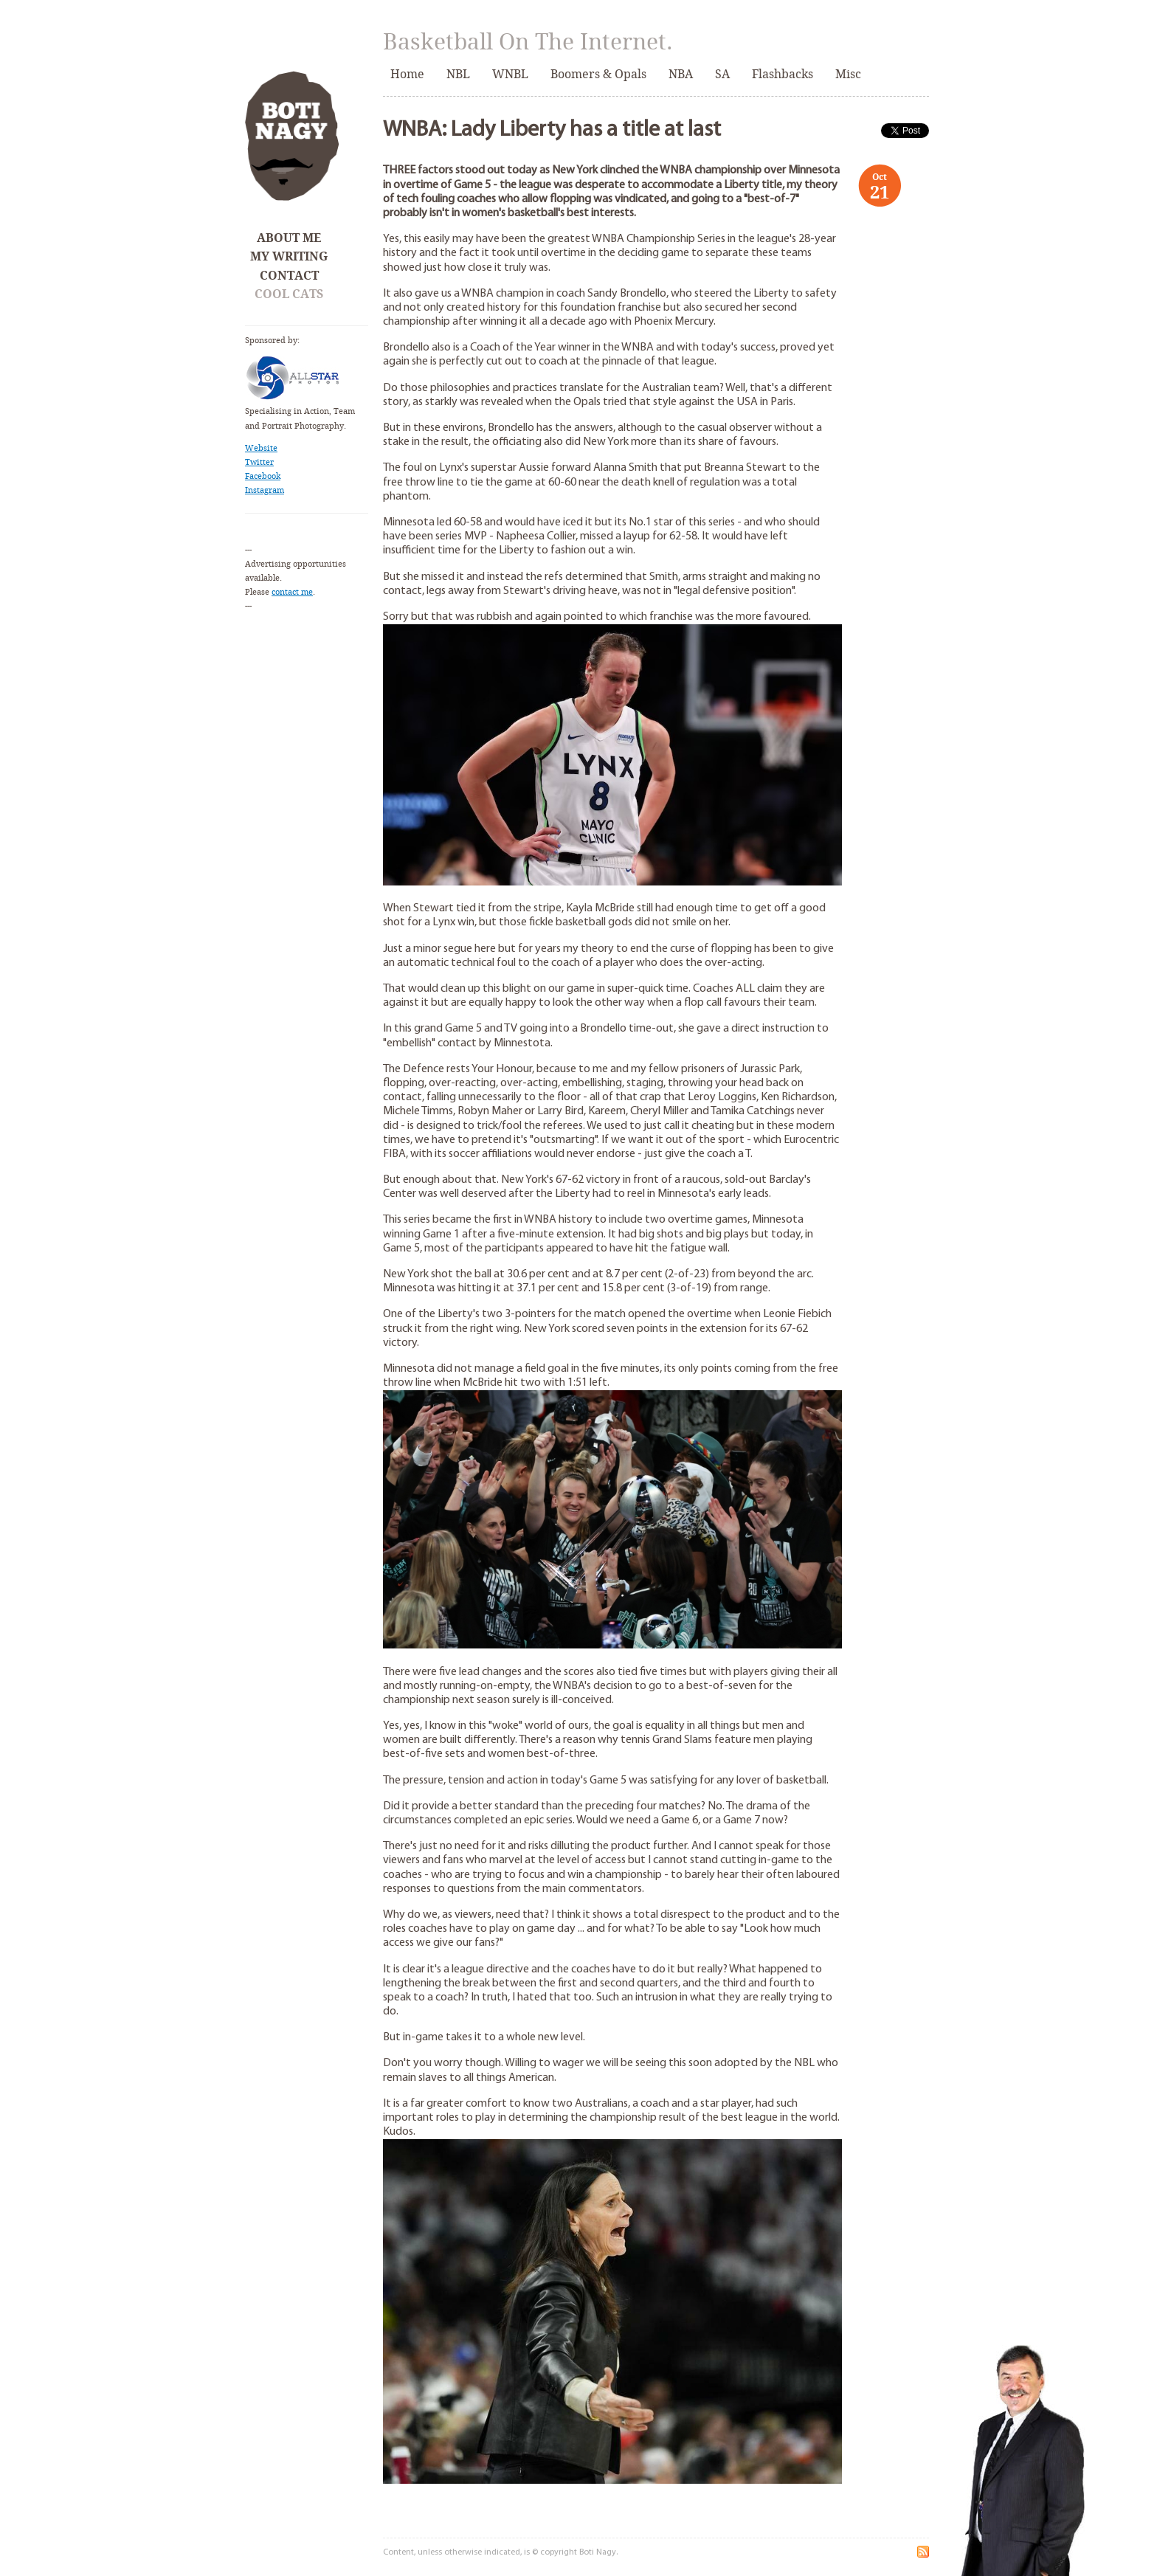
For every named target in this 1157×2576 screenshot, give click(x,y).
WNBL (510, 74)
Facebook (262, 476)
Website (261, 448)
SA (722, 74)
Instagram (264, 490)
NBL (458, 74)
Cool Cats (289, 294)
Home (407, 74)
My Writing (289, 256)
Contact (289, 276)
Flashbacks (782, 74)
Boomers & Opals (598, 74)
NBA (681, 74)
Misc (848, 74)
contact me (292, 592)
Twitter (259, 462)
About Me (289, 238)
